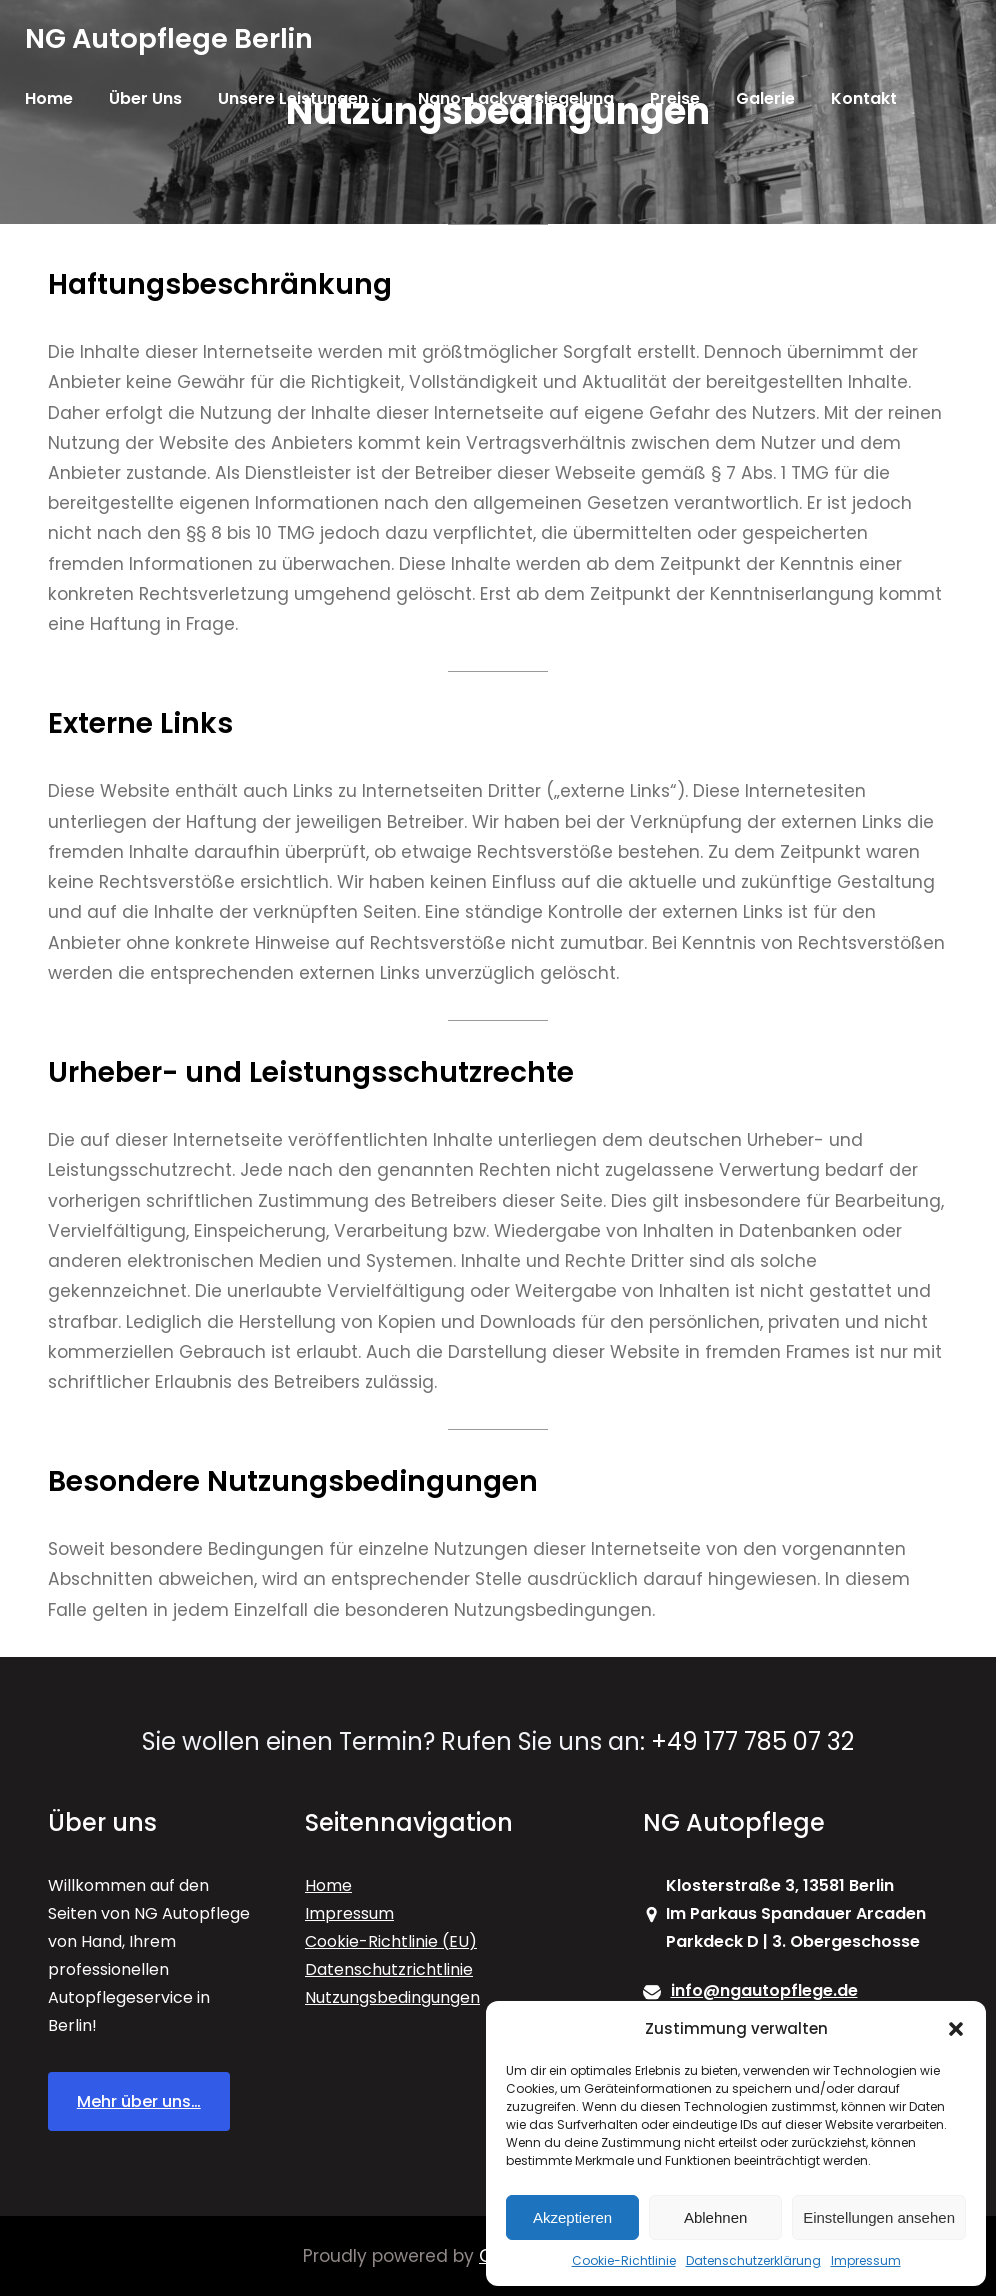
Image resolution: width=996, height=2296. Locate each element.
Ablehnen (715, 2217)
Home (328, 1885)
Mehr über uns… (139, 2101)
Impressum (866, 2260)
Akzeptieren (572, 2217)
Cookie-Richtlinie (624, 2260)
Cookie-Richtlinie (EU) (391, 1941)
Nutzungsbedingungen (392, 1997)
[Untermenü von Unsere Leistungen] (377, 99)
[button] (956, 2029)
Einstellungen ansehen (879, 2217)
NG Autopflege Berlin (169, 38)
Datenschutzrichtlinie (389, 1969)
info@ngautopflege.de (764, 1990)
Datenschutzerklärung (753, 2260)
